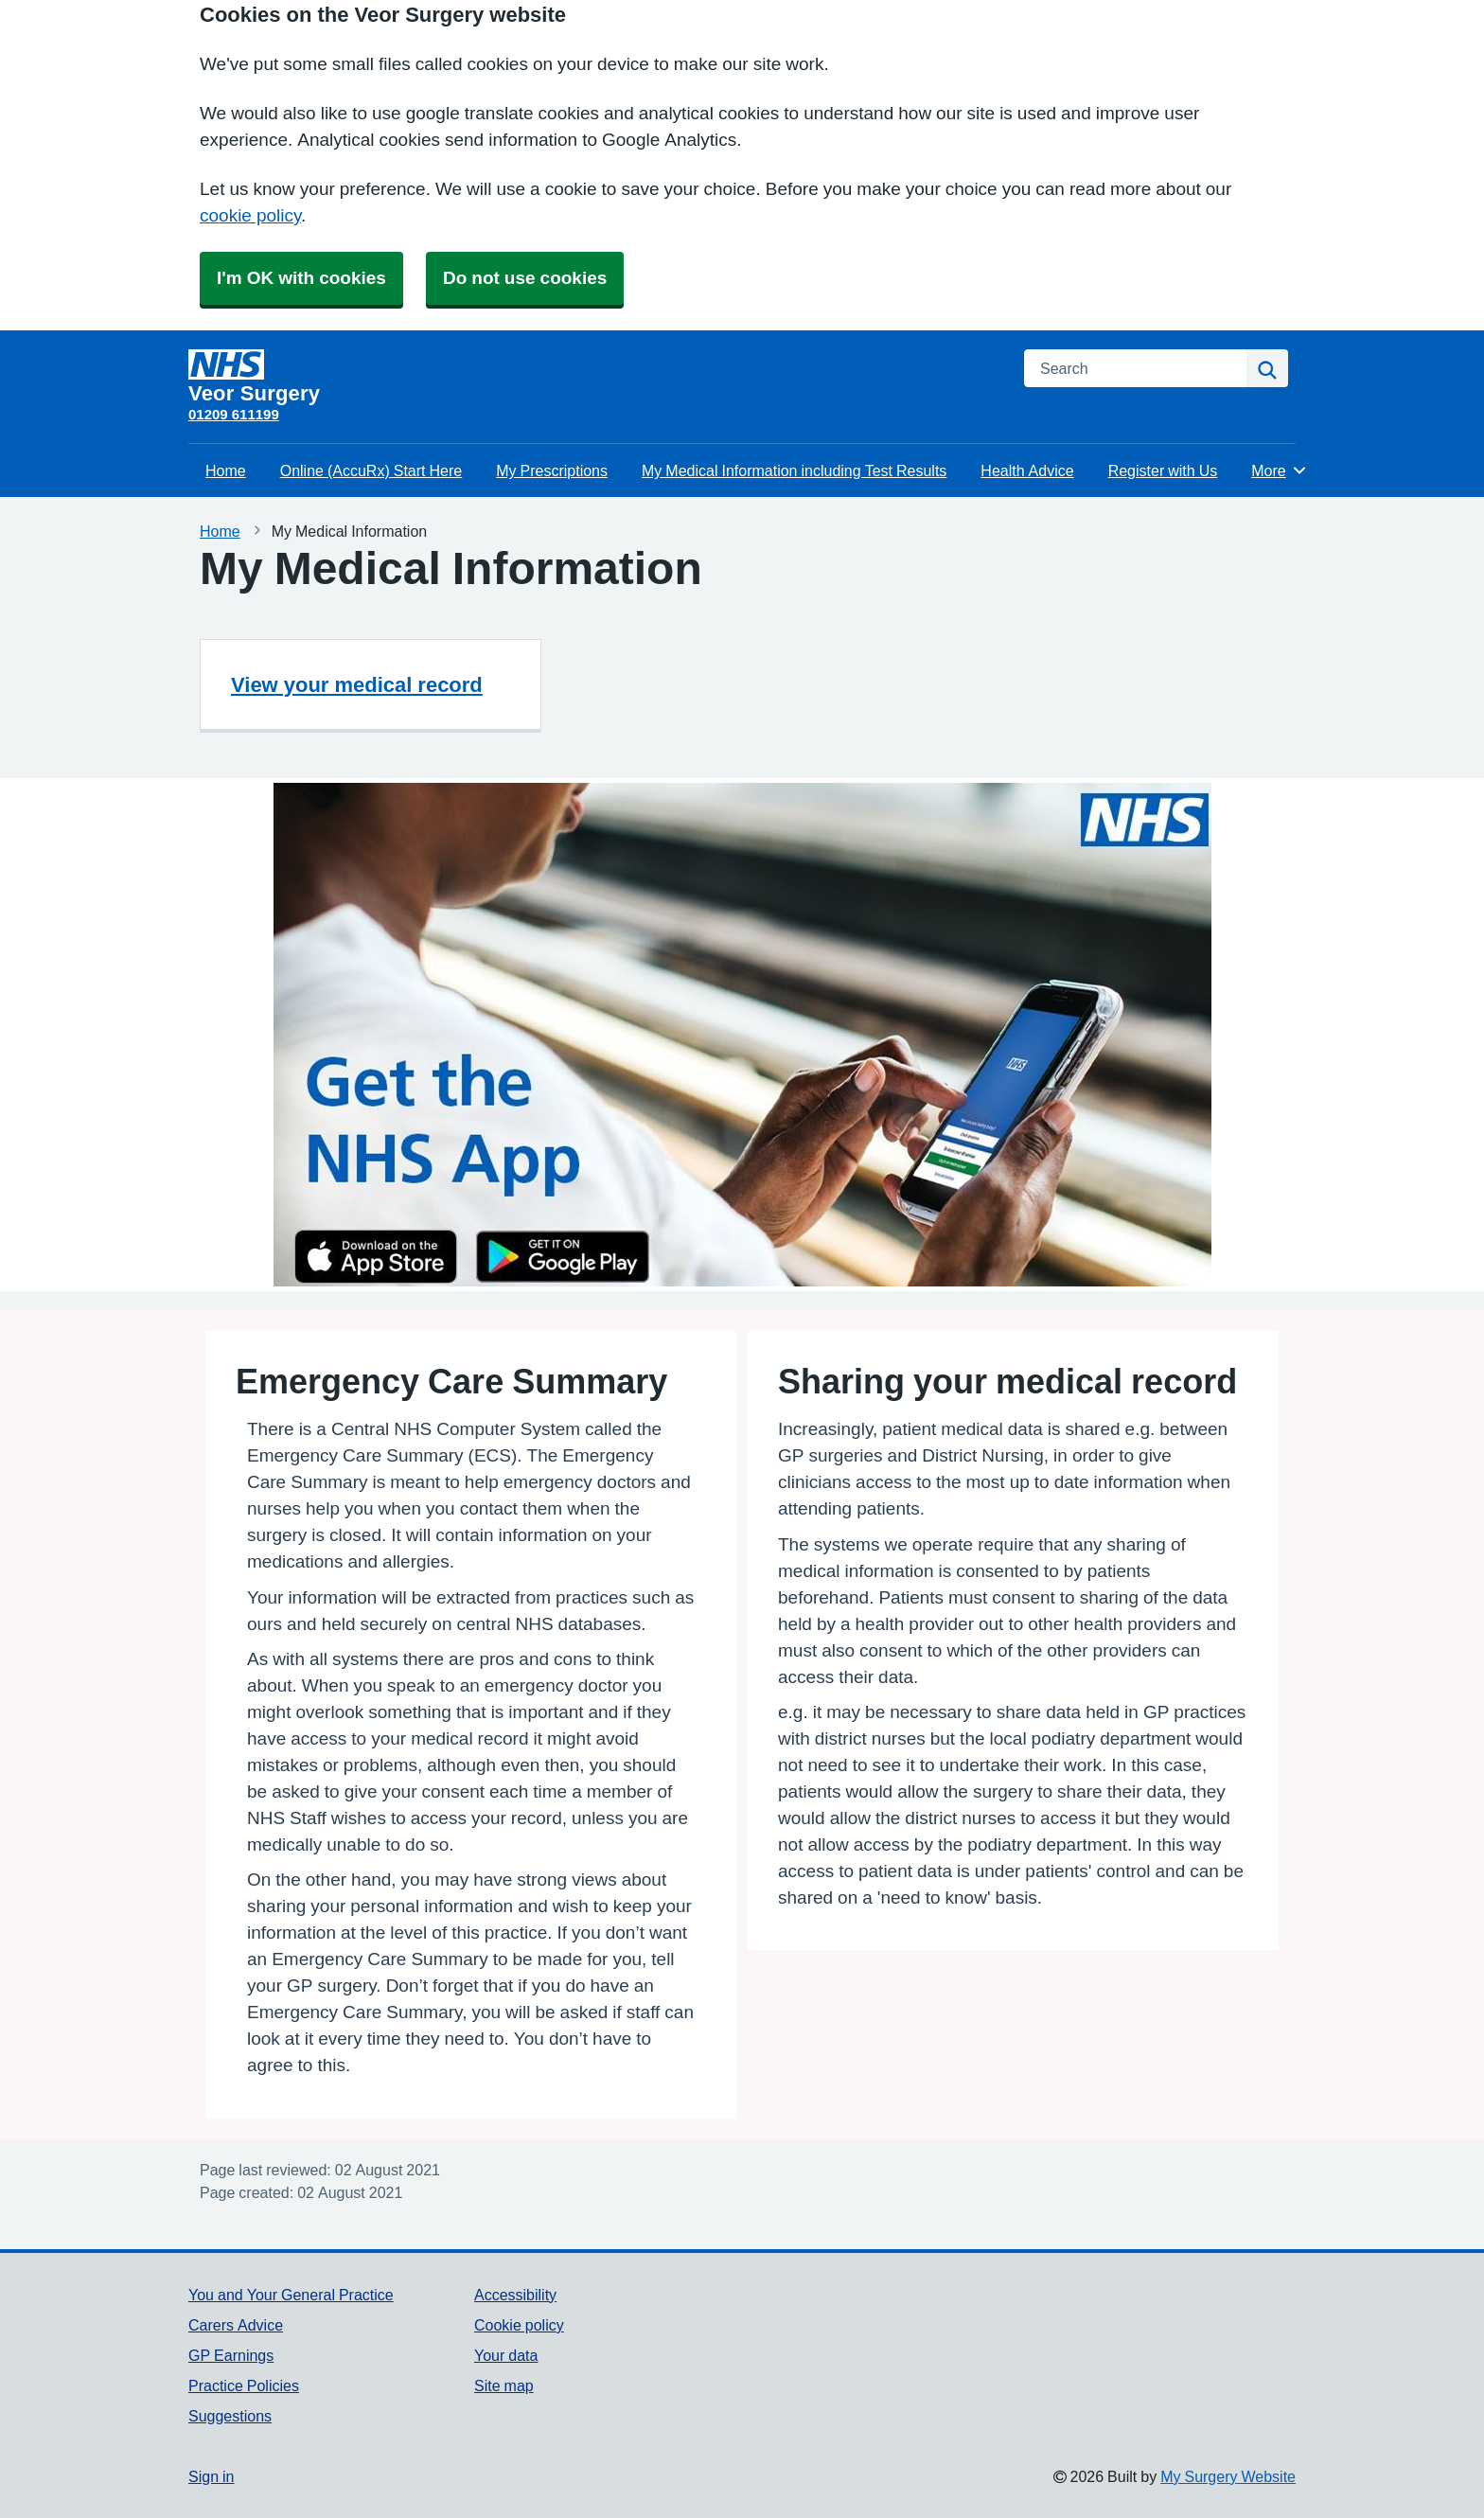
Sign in (211, 2476)
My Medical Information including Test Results (794, 470)
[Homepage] (594, 376)
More (1279, 470)
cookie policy (250, 215)
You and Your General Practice (291, 2294)
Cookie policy (519, 2324)
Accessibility (515, 2294)
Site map (504, 2385)
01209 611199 (233, 414)
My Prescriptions (552, 470)
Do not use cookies (525, 278)
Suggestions (230, 2415)
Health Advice (1026, 470)
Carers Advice (235, 2324)
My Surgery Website (1228, 2476)
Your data (506, 2355)
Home (225, 470)
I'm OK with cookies (301, 278)
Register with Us (1163, 470)
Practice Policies (243, 2385)
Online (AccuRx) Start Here (371, 470)
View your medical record (357, 684)
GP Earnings (231, 2355)
